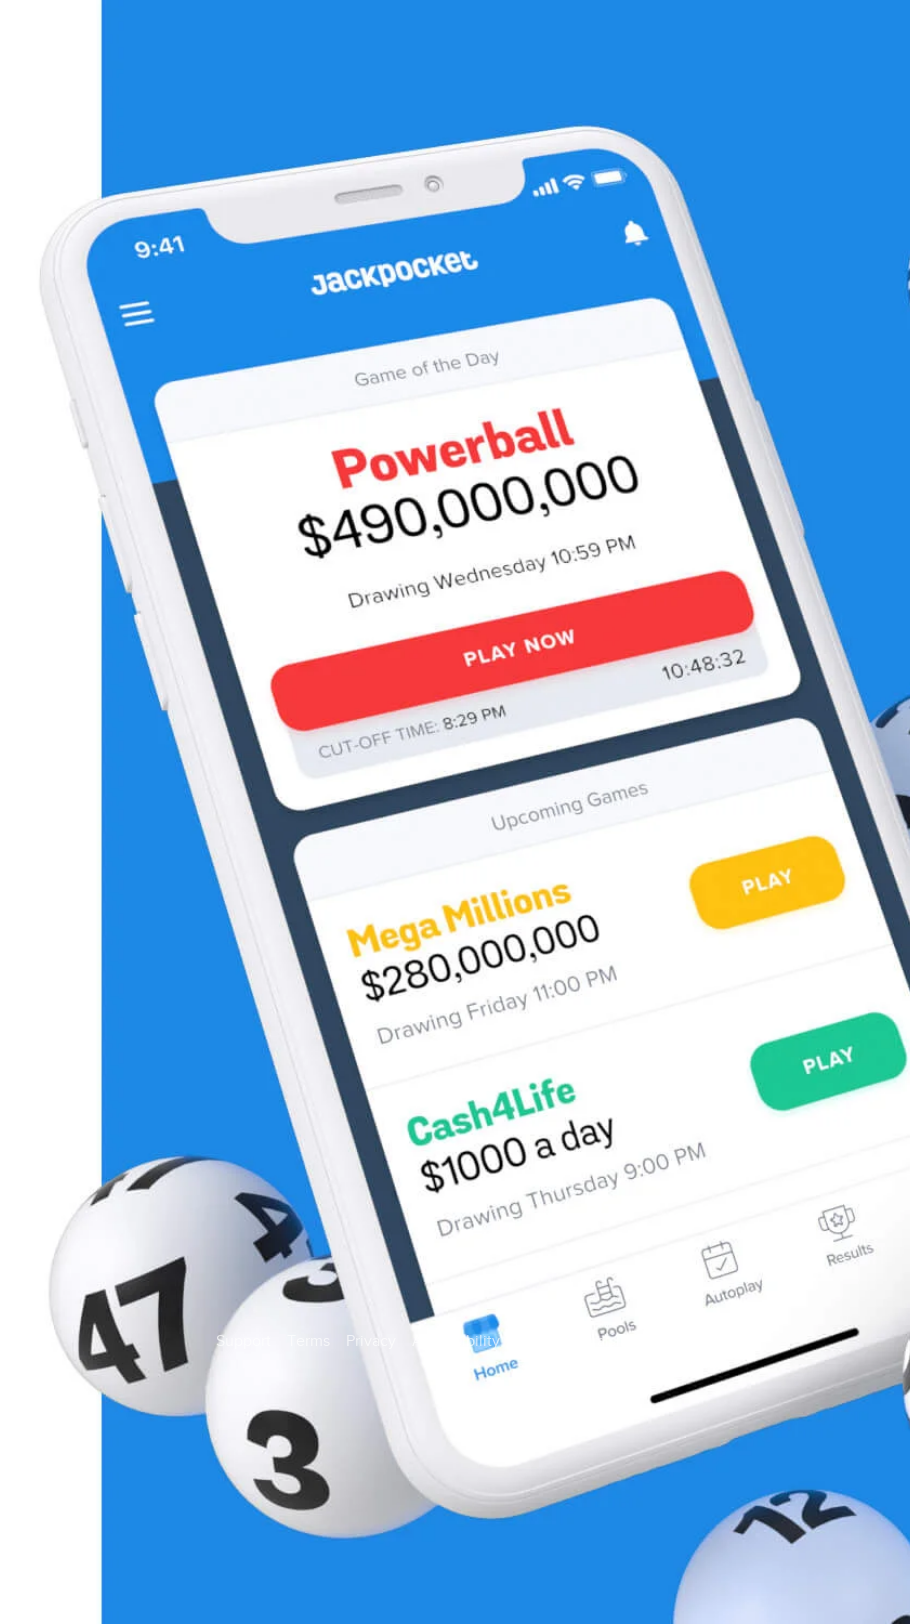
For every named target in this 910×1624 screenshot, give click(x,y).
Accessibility (456, 1341)
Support (243, 1341)
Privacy (371, 1341)
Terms (308, 1341)
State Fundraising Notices (605, 1341)
